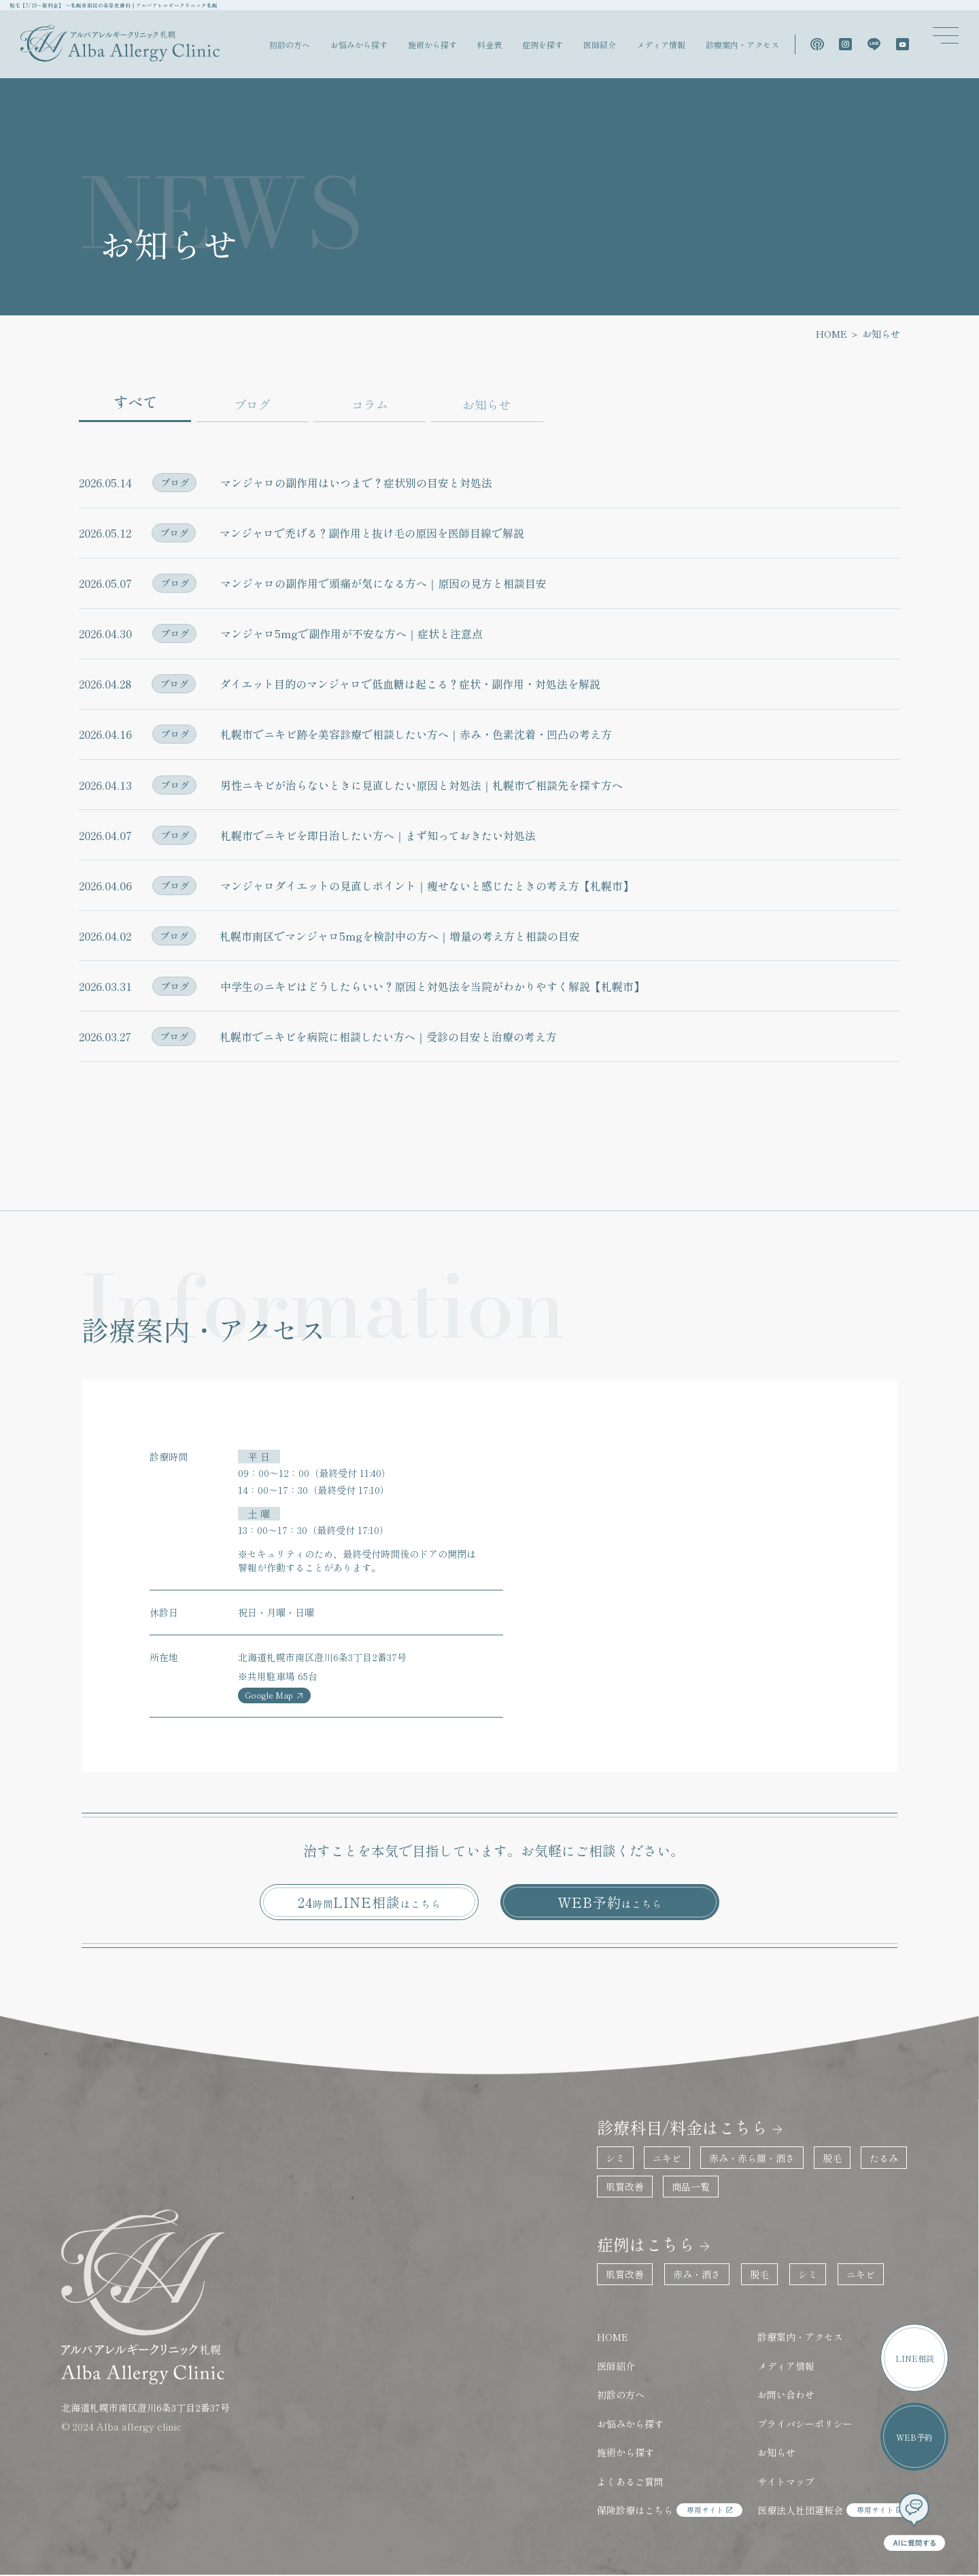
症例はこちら (646, 2244)
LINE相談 (914, 2358)
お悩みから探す (359, 44)
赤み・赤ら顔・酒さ (752, 2158)
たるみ (884, 2158)
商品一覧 (691, 2186)
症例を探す (542, 44)
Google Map (274, 1694)
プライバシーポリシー (805, 2424)
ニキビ (667, 2158)
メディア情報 (660, 44)
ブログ (252, 404)
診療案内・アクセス (742, 44)
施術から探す (432, 44)
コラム (369, 404)
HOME (831, 334)
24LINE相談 (369, 1902)
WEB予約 (609, 1902)
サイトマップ (785, 2481)
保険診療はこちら (669, 2510)
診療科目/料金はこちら (682, 2127)
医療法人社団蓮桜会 (834, 2510)
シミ (615, 2158)
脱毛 (832, 2158)
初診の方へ (289, 44)
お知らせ (486, 404)
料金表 (489, 44)
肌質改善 (625, 2186)
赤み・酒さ (697, 2274)
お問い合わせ (785, 2394)
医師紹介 (599, 44)
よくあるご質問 (630, 2481)
